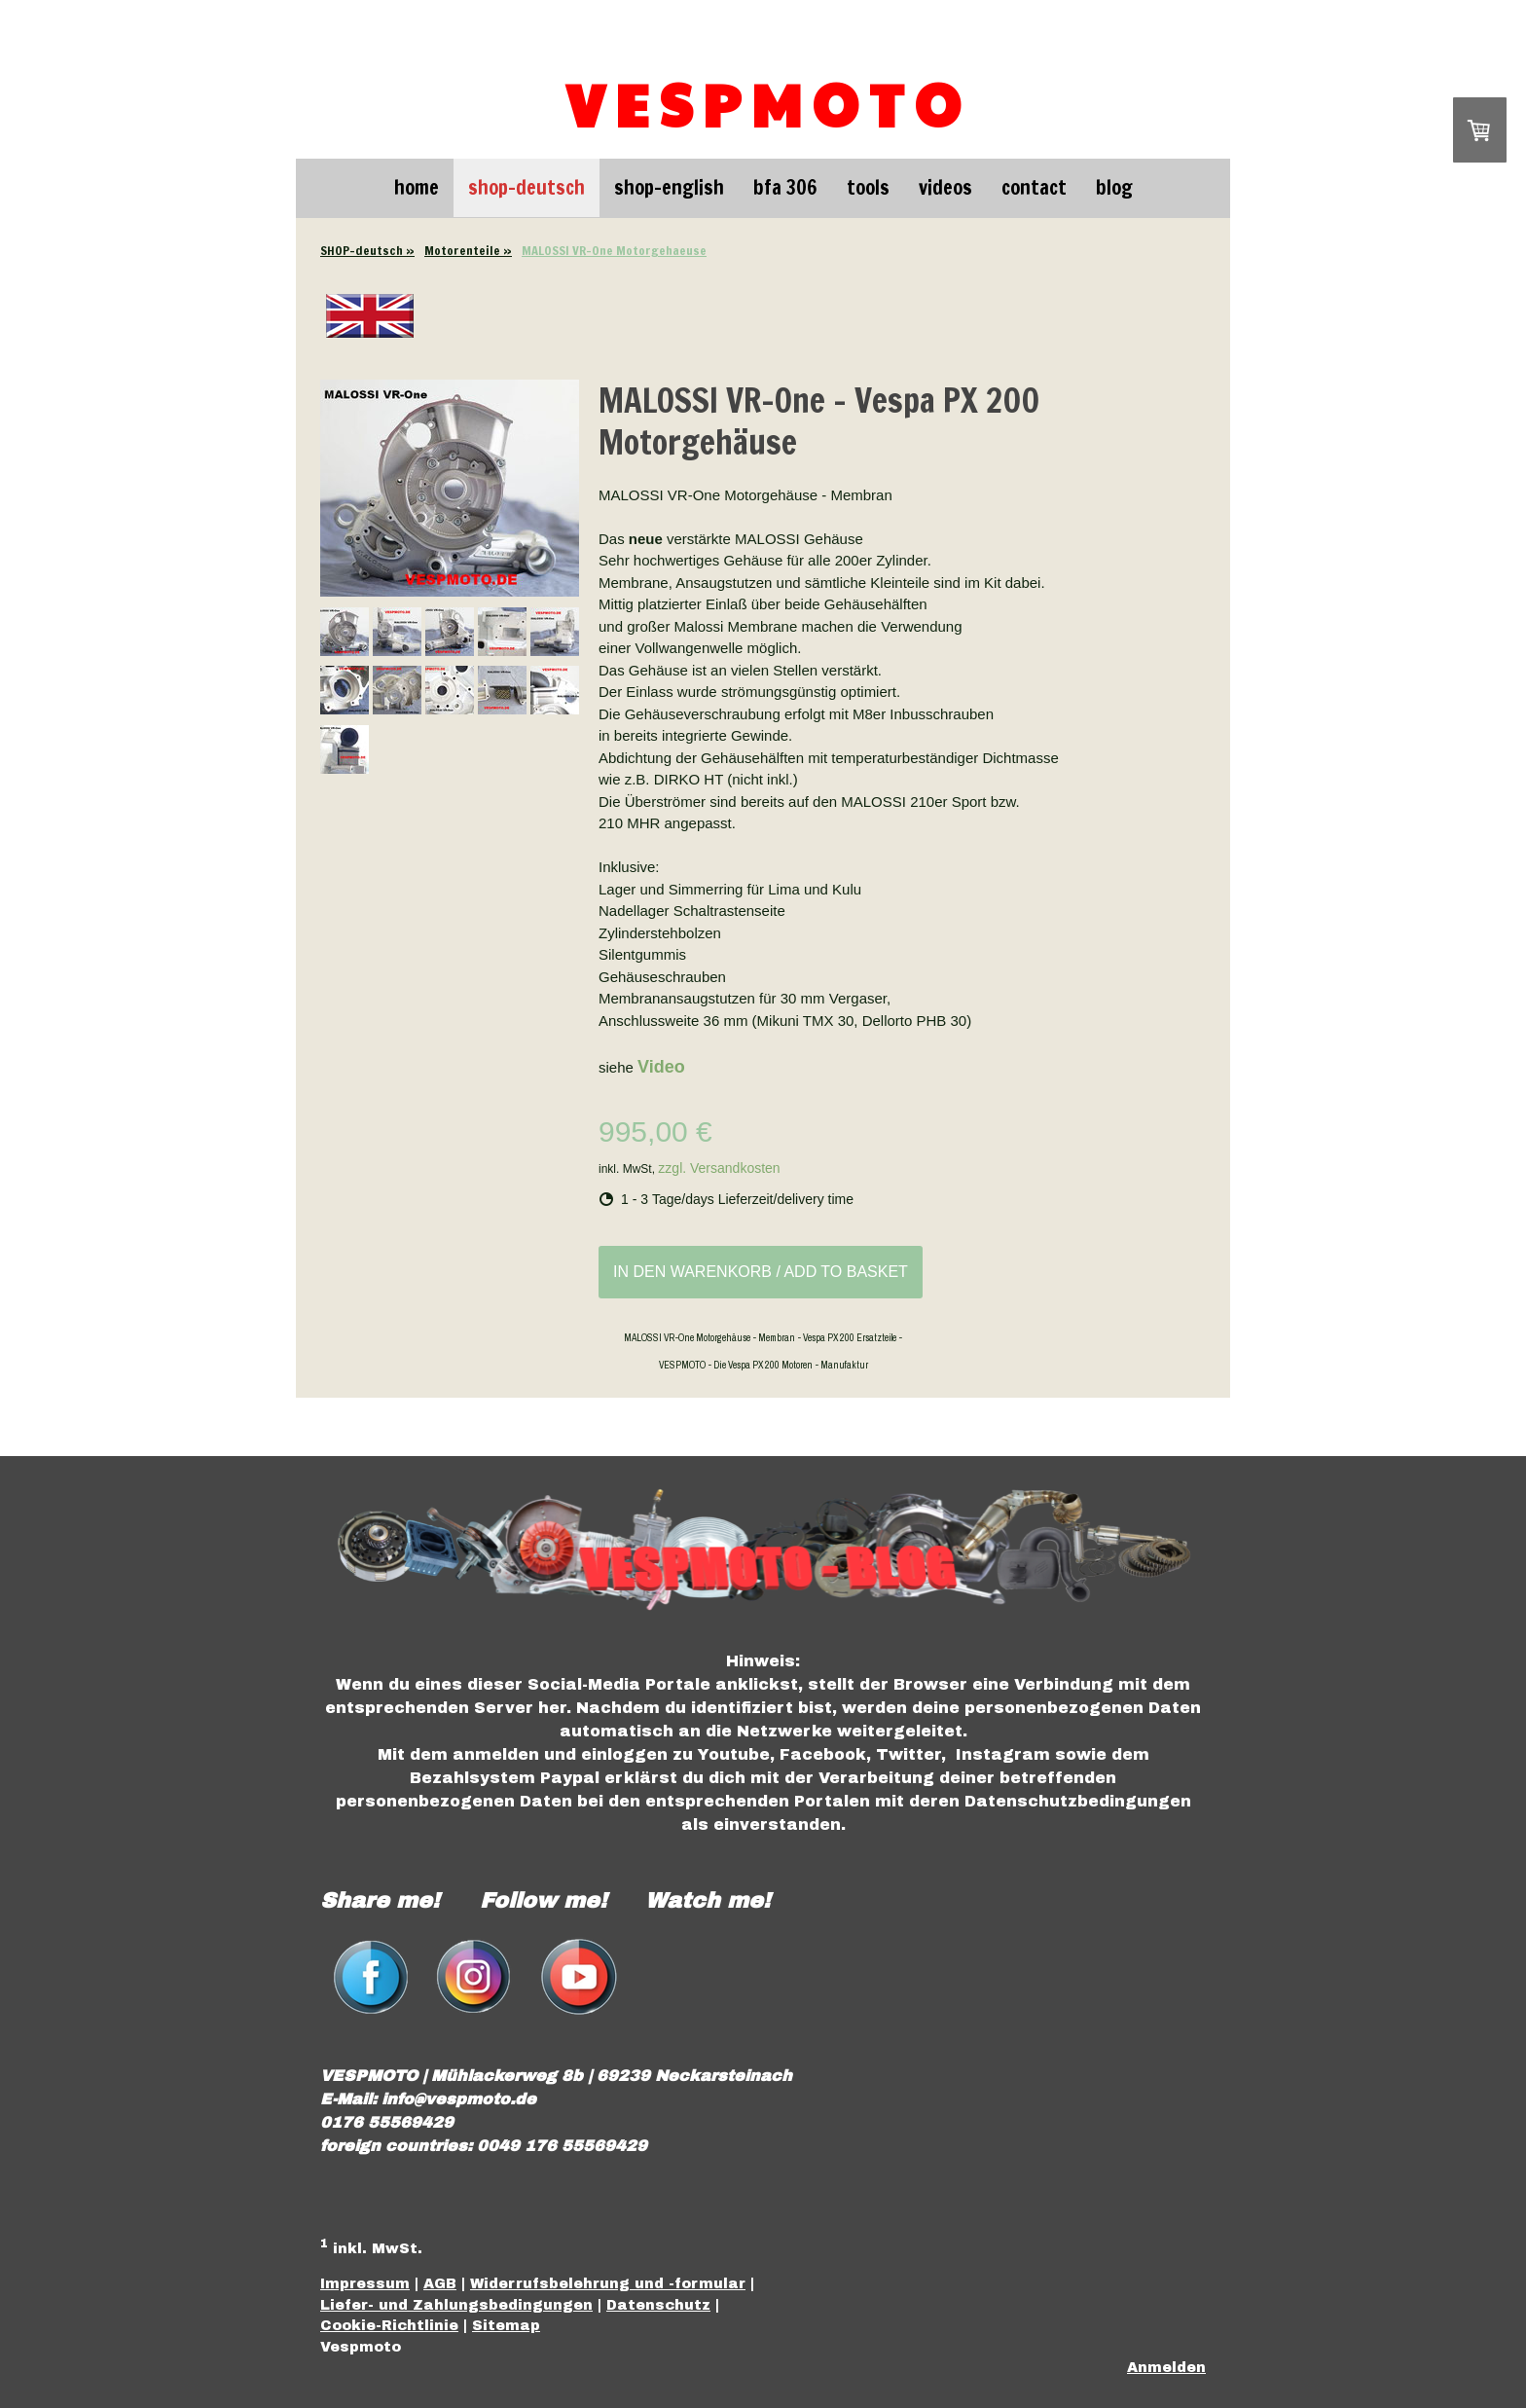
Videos (945, 187)
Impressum (365, 2283)
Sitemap (506, 2325)
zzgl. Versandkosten (719, 1168)
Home (416, 187)
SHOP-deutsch (526, 187)
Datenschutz (658, 2305)
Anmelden (1166, 2367)
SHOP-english (669, 187)
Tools (868, 187)
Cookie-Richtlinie (389, 2325)
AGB (439, 2283)
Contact (1034, 187)
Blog (1114, 187)
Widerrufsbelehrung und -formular (607, 2283)
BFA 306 (785, 187)
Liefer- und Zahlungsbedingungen (456, 2305)
